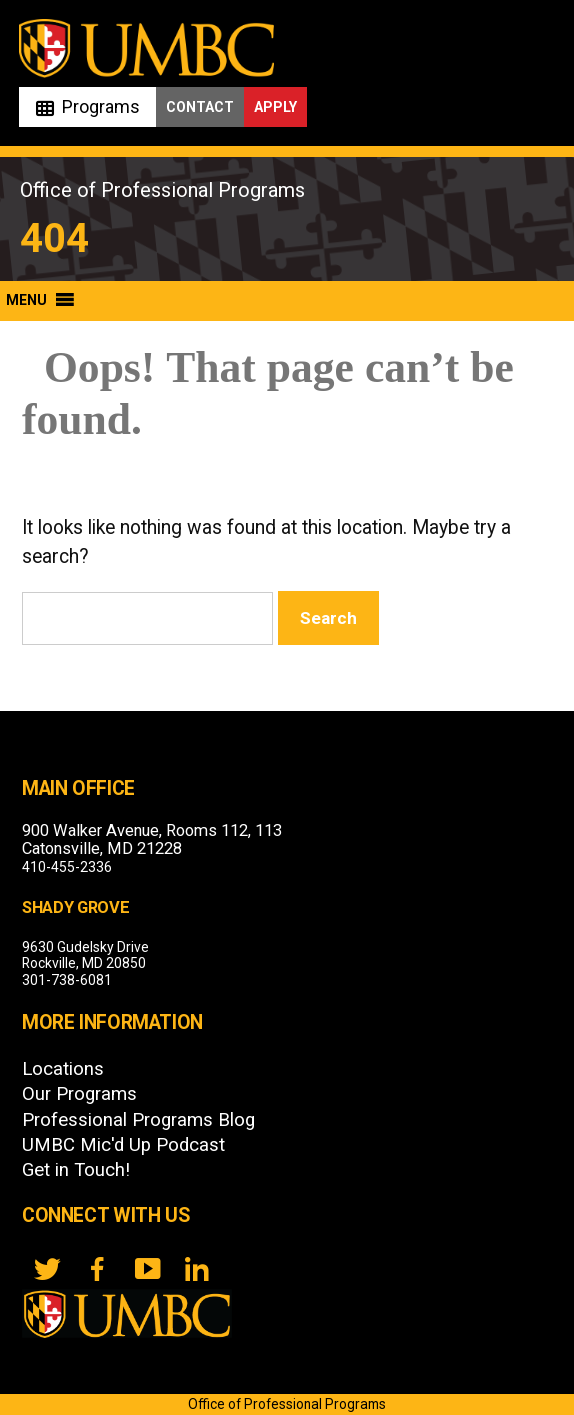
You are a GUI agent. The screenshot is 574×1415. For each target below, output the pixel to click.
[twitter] (47, 1269)
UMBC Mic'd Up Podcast (123, 1145)
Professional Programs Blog (138, 1120)
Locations (63, 1069)
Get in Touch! (76, 1170)
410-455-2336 (67, 867)
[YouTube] (147, 1269)
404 (54, 238)
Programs (101, 106)
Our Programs (79, 1094)
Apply (275, 107)
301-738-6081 (67, 980)
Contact (200, 107)
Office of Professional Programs (162, 190)
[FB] (97, 1269)
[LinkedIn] (197, 1269)
